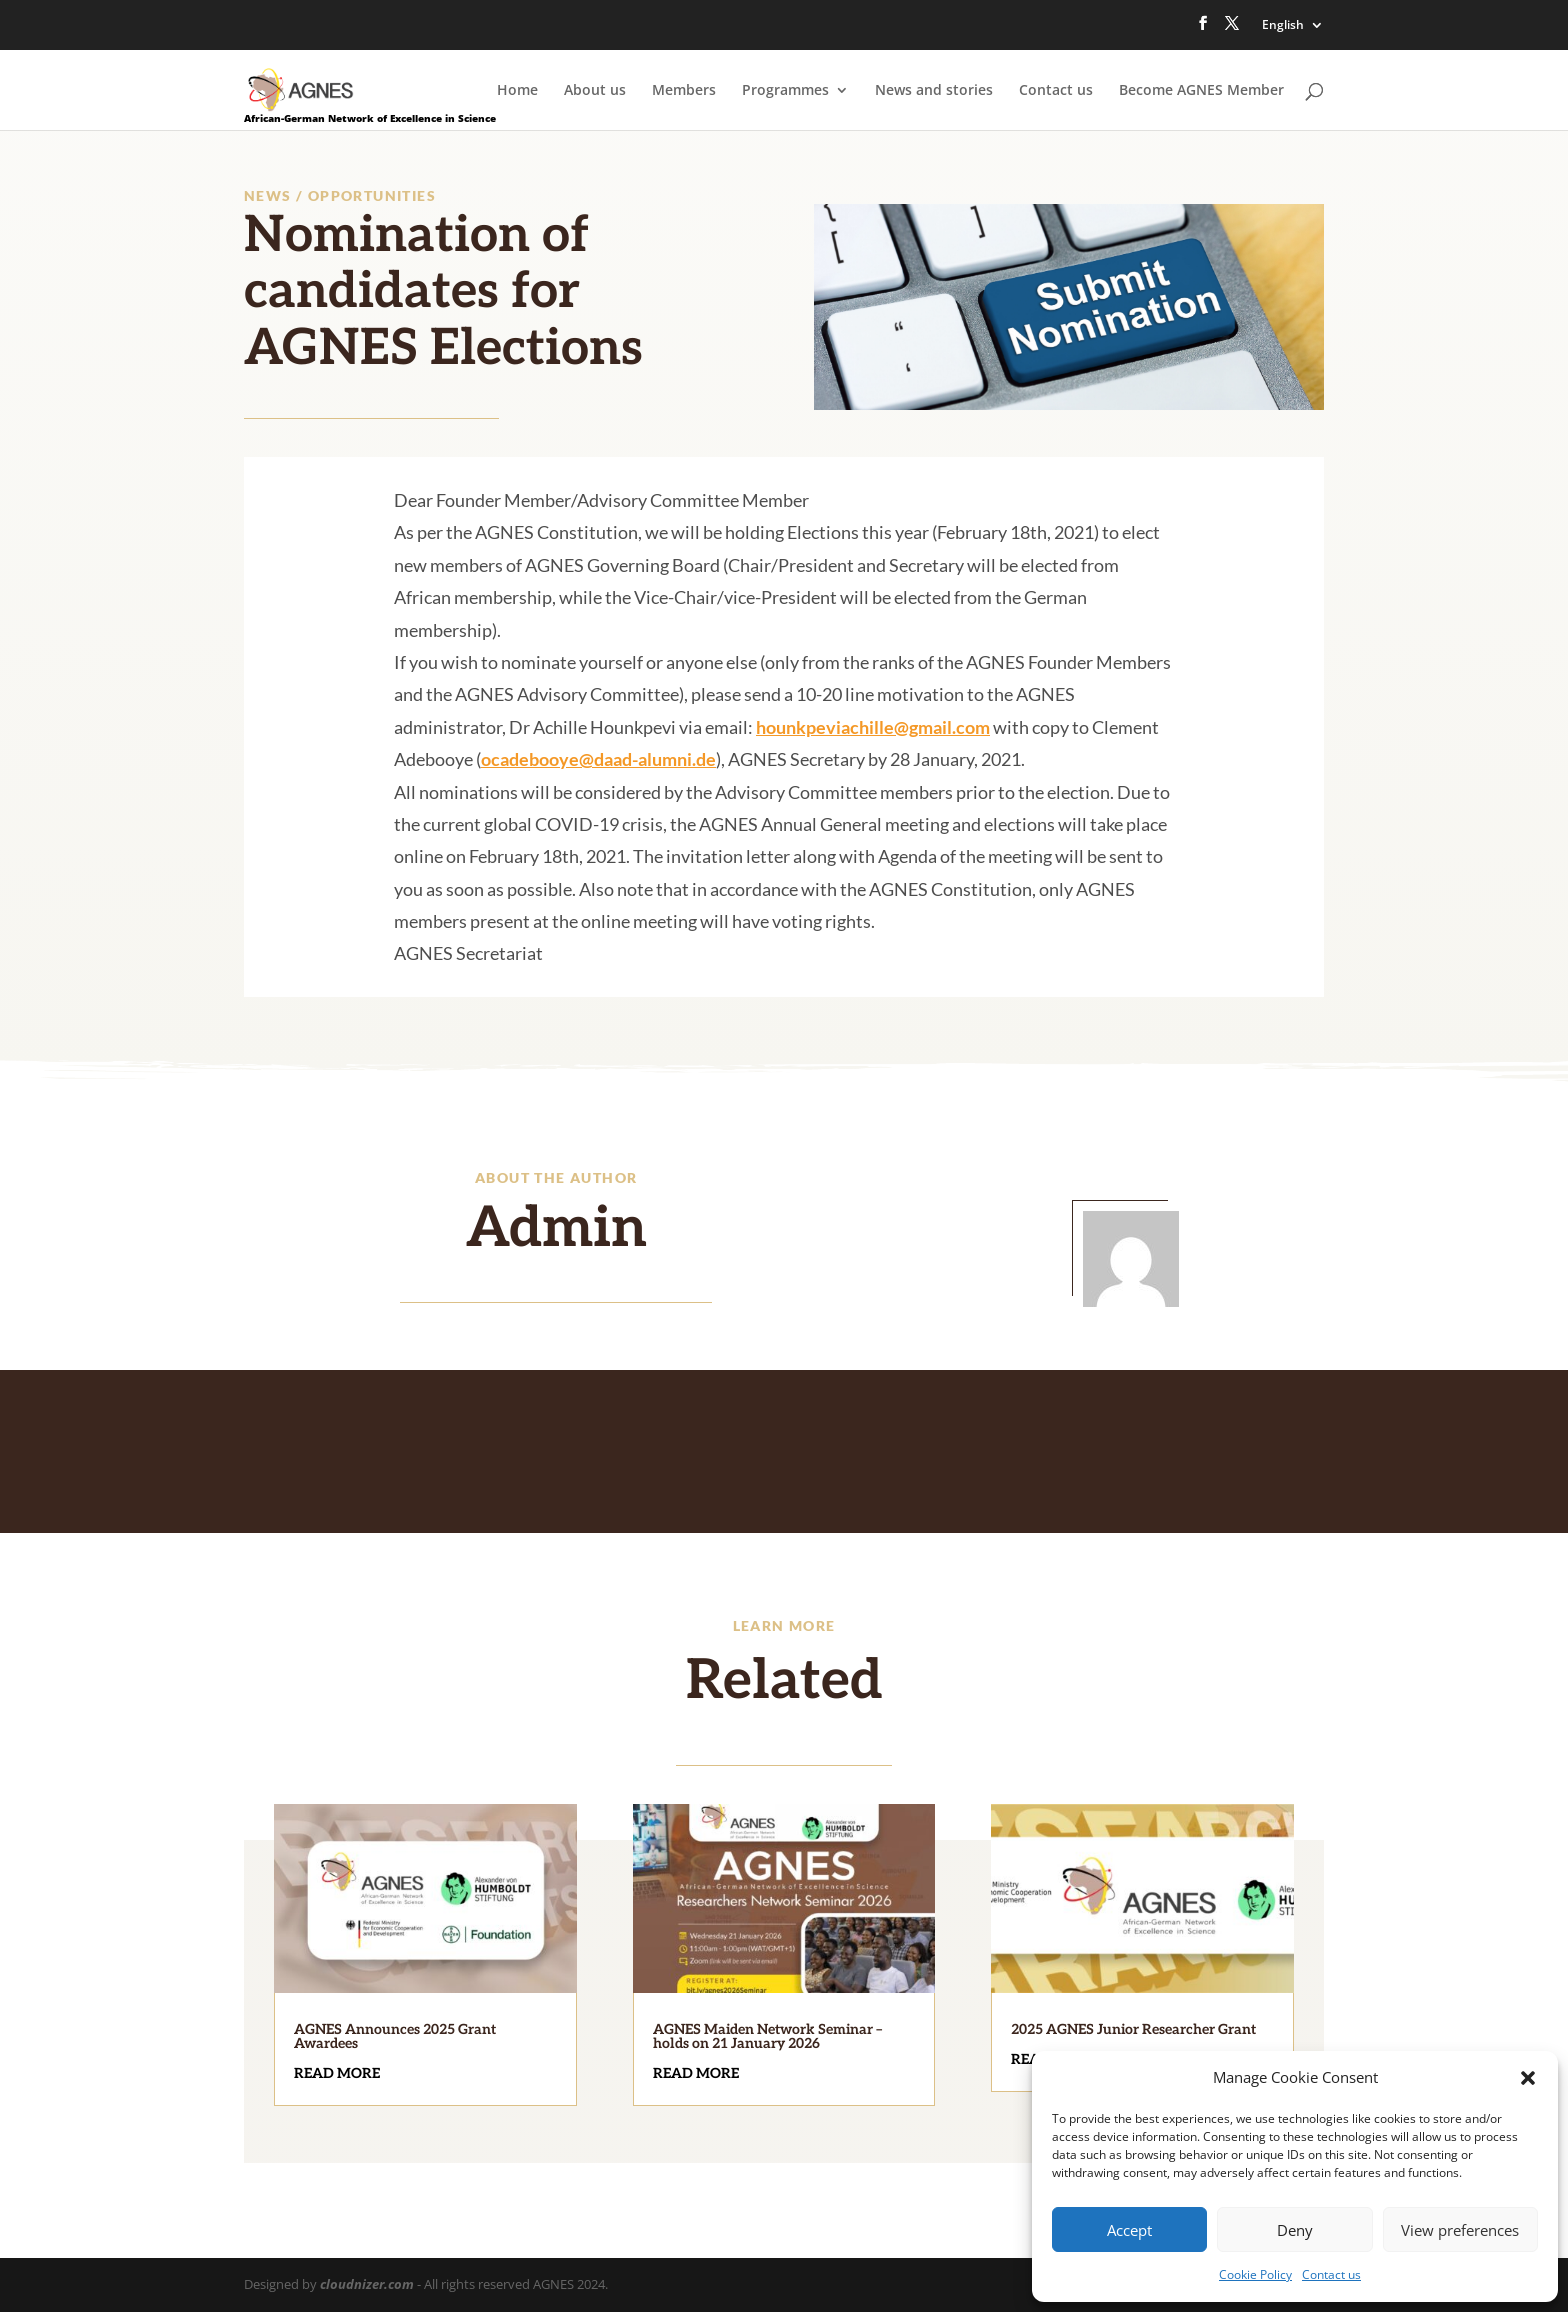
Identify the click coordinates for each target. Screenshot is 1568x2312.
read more (337, 2073)
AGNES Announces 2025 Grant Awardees (395, 2036)
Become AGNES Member (1201, 91)
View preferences (1460, 2230)
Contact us (1331, 2274)
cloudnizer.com (367, 2284)
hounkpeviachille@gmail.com (873, 727)
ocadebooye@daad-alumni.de (598, 759)
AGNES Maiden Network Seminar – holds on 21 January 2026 (767, 2036)
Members (684, 91)
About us (595, 91)
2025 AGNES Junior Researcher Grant (1133, 2029)
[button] (1528, 2078)
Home (517, 91)
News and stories (934, 91)
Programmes (785, 91)
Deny (1295, 2230)
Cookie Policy (1255, 2274)
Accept (1129, 2230)
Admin (556, 1229)
